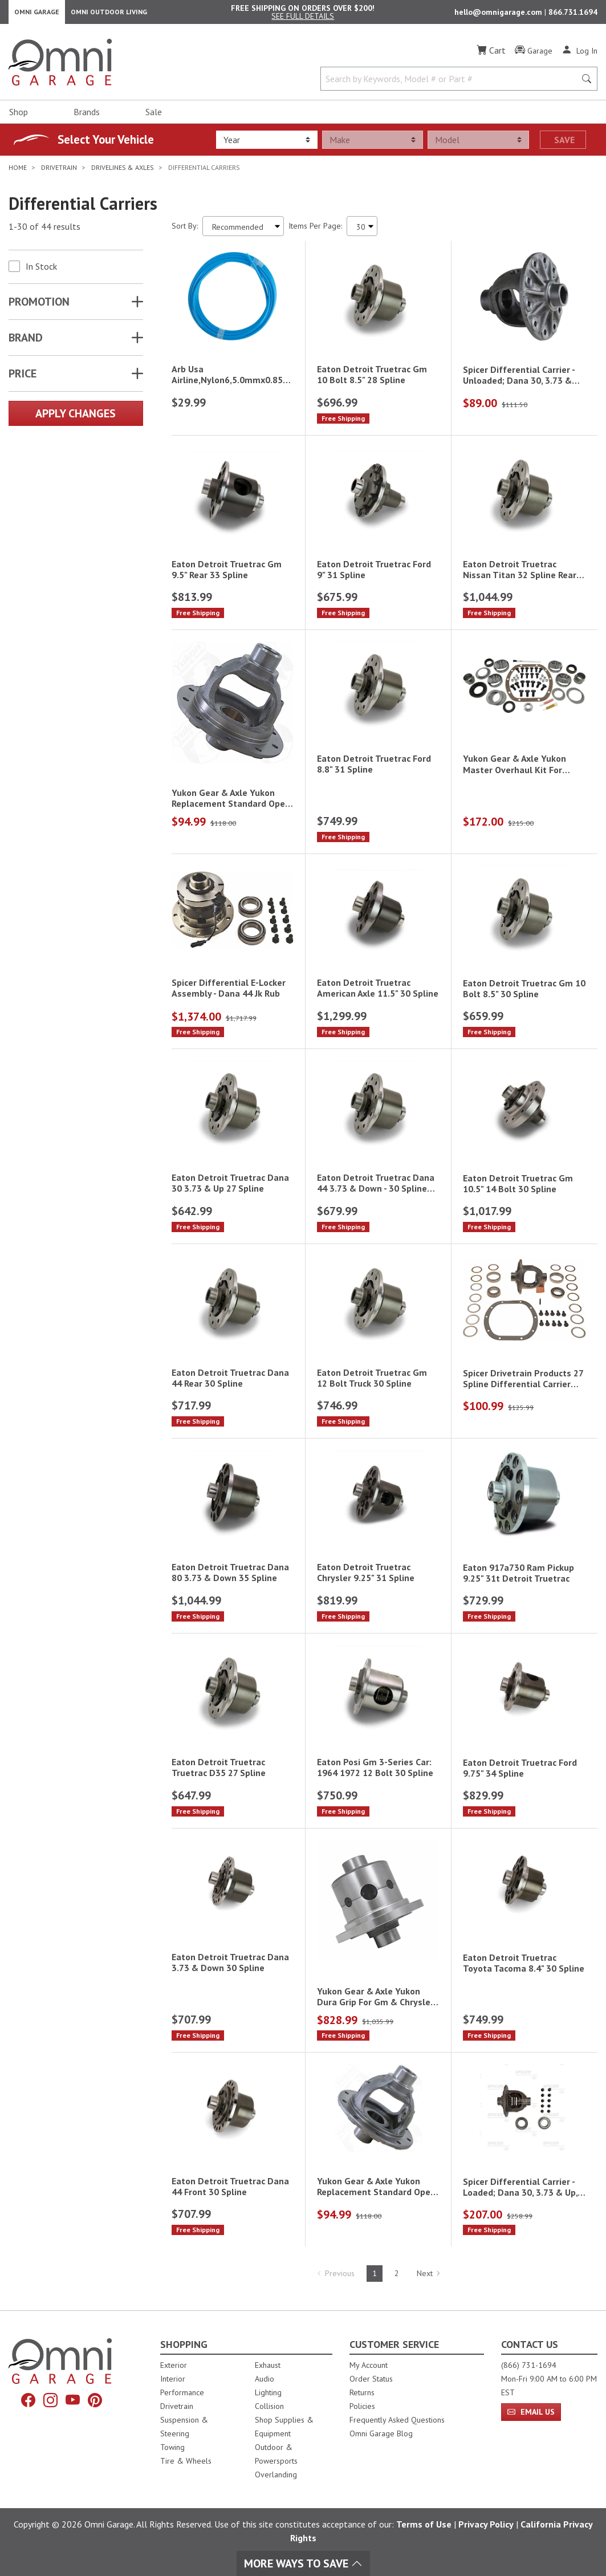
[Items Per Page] (362, 232)
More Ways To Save (303, 2563)
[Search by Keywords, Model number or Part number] (451, 84)
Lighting (268, 2392)
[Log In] (579, 56)
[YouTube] (73, 2400)
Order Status (371, 2379)
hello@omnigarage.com (499, 15)
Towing (172, 2447)
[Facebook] (28, 2400)
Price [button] (22, 379)
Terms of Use (424, 2524)
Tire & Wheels (186, 2461)
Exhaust (267, 2365)
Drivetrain (176, 2406)
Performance (182, 2392)
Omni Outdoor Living (109, 14)
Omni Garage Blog (381, 2433)
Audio (264, 2379)
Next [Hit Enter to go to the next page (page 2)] (429, 2279)
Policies (362, 2406)
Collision (269, 2406)
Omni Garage (36, 14)
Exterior (173, 2365)
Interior (172, 2379)
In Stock (41, 272)
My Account (368, 2365)
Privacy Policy (486, 2524)
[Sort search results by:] (243, 232)
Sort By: (185, 231)
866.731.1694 (572, 15)
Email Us (531, 2412)
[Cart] (491, 56)
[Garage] (533, 56)
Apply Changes (75, 419)
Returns (362, 2392)
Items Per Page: (315, 231)
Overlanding (276, 2474)
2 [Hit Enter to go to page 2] (396, 2279)
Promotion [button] (39, 307)
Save (564, 145)
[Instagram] (50, 2400)
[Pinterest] (95, 2400)
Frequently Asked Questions (397, 2420)
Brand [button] (26, 343)
